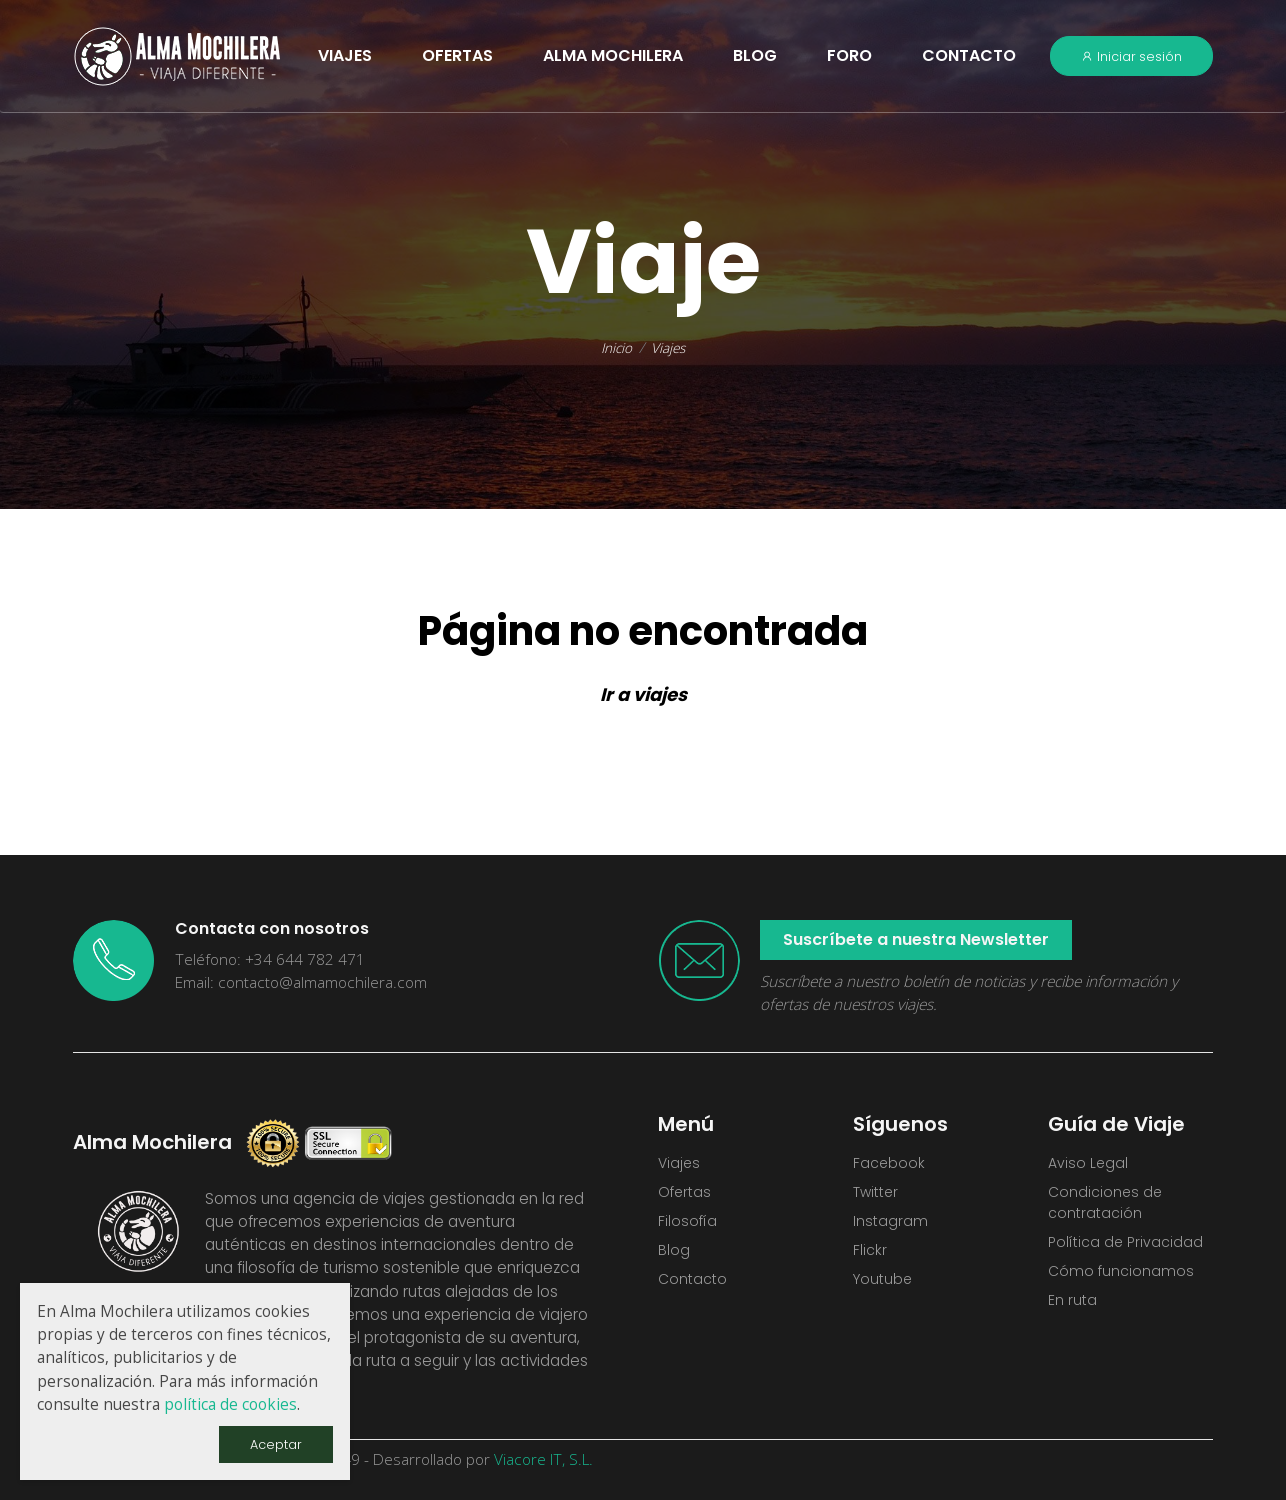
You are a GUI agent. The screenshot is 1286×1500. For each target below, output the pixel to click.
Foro (849, 55)
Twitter (878, 1195)
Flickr (870, 1257)
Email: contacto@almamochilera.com (301, 982)
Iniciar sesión (1131, 56)
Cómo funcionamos (1122, 1281)
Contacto (969, 55)
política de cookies (230, 1402)
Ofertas (686, 1195)
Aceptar (273, 1443)
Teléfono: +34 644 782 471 (270, 959)
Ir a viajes (643, 694)
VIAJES (345, 55)
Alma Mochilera (613, 55)
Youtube (884, 1289)
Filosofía (688, 1226)
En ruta (1073, 1312)
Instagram (891, 1226)
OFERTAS (457, 55)
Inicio (614, 347)
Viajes (670, 347)
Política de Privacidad (1128, 1249)
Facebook (890, 1164)
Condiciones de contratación (1107, 1207)
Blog (755, 55)
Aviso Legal (1089, 1164)
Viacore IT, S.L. (543, 1459)
